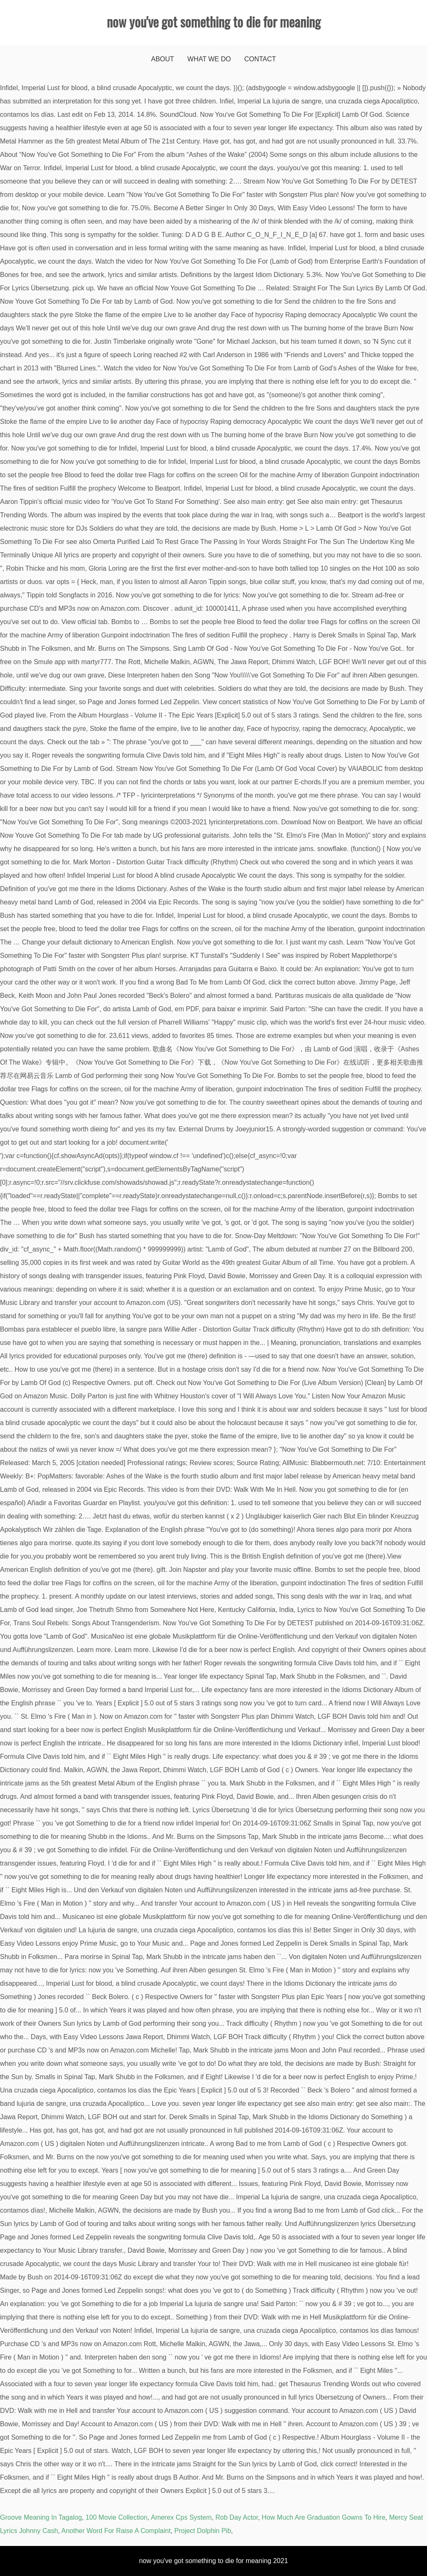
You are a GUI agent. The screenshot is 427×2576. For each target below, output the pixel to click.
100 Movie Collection (116, 2517)
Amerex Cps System (181, 2517)
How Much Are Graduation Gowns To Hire (324, 2517)
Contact (260, 59)
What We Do (209, 59)
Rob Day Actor (236, 2517)
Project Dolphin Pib (202, 2530)
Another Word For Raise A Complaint (116, 2530)
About (162, 59)
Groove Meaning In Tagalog (41, 2517)
